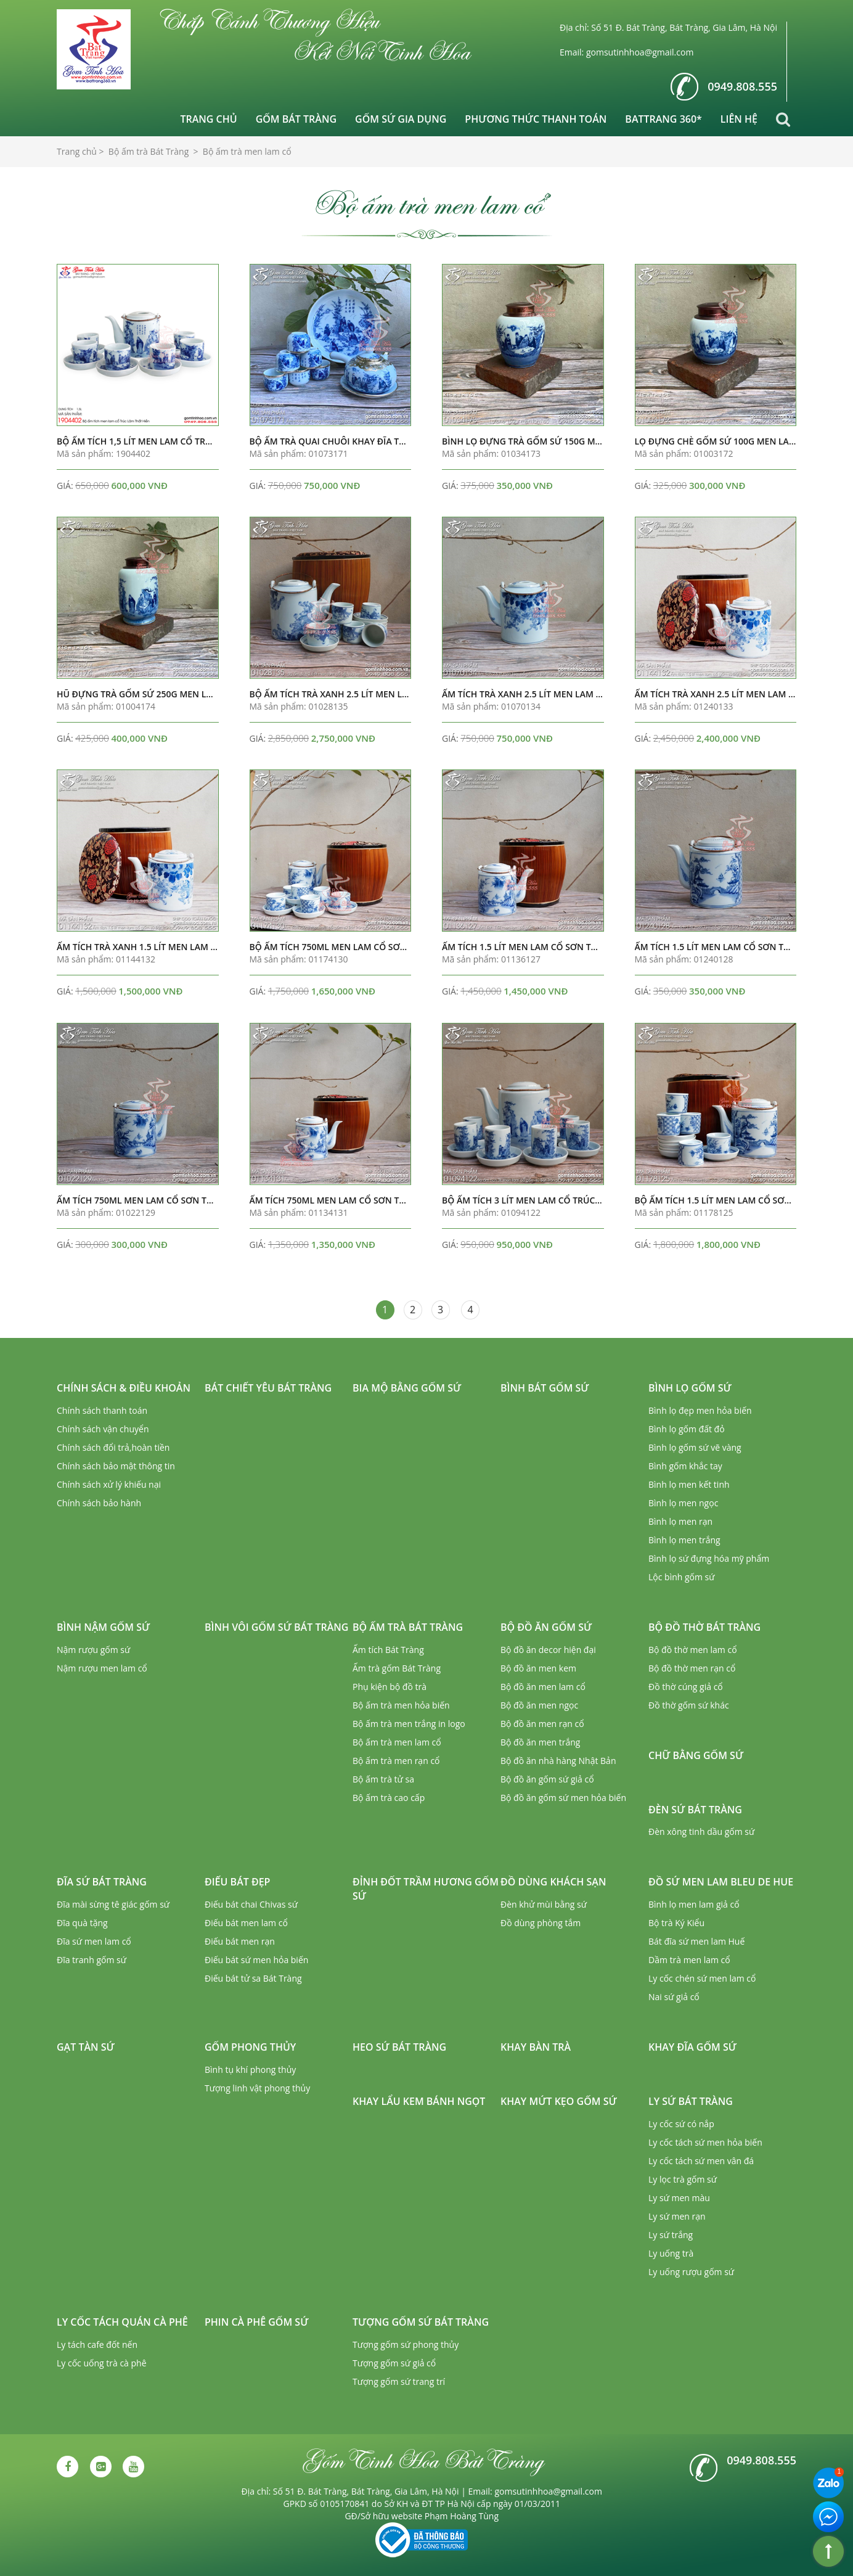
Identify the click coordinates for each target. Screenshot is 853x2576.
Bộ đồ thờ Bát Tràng (704, 1627)
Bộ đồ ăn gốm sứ (546, 1627)
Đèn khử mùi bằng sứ (543, 1904)
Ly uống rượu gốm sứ (691, 2272)
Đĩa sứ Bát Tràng (102, 1882)
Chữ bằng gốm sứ (695, 1755)
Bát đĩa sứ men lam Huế (696, 1941)
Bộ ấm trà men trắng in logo (409, 1723)
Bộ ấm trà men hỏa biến (401, 1705)
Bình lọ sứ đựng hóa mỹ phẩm (708, 1558)
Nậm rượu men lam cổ (102, 1668)
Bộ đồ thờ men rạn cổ (691, 1668)
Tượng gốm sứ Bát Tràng (421, 2322)
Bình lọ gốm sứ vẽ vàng (694, 1447)
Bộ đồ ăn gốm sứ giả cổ (547, 1779)
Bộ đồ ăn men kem (538, 1668)
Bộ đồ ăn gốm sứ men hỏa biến (563, 1797)
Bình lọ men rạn (680, 1521)
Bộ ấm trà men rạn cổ (396, 1760)
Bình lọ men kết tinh (689, 1484)
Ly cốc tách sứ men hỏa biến (705, 2142)
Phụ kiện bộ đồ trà (389, 1686)
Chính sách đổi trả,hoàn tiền (113, 1447)
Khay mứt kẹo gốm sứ (558, 2101)
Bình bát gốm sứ (544, 1388)
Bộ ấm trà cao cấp (389, 1797)
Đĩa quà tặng (82, 1923)
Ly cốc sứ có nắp (681, 2124)
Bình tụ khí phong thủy (250, 2069)
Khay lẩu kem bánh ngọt (419, 2101)
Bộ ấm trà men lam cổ (397, 1742)
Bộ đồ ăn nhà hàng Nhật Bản (558, 1760)
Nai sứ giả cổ (674, 1997)
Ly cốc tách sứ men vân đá (701, 2161)
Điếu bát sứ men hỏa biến (256, 1960)
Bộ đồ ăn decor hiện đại (548, 1649)
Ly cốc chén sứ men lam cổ (702, 1978)
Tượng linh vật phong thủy (257, 2088)
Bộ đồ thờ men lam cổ (692, 1649)
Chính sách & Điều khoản (123, 1388)
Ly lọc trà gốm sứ (682, 2179)
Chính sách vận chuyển (103, 1429)
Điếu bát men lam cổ (246, 1923)
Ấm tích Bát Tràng (388, 1649)
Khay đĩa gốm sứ (692, 2047)
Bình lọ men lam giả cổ (694, 1904)
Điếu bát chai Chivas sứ (251, 1904)
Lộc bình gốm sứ (681, 1577)
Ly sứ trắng (670, 2235)
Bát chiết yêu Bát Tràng (268, 1388)
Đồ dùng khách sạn (553, 1882)
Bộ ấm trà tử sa (383, 1779)
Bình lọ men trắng (684, 1540)
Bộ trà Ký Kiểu (676, 1923)
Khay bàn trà (535, 2047)
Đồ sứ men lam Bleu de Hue (720, 1882)
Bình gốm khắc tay (685, 1466)
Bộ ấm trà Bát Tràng (408, 1627)
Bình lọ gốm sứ (690, 1388)
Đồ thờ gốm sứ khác (688, 1705)
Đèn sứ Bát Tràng (695, 1809)
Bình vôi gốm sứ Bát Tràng (276, 1627)
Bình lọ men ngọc (683, 1503)
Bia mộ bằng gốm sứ (407, 1388)
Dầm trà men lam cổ (689, 1960)
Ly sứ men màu (679, 2198)
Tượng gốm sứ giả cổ (394, 2363)
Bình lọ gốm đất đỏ (686, 1429)
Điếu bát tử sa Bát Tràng (253, 1978)
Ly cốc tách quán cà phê (122, 2322)
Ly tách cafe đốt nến (97, 2344)
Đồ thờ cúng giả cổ (685, 1686)
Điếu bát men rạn (240, 1941)
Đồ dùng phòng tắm (540, 1923)
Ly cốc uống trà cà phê (102, 2363)
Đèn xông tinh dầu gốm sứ (701, 1831)
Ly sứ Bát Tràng (690, 2101)
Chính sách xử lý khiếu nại (109, 1484)
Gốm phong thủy (250, 2047)
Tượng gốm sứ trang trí (399, 2381)
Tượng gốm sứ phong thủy (406, 2344)
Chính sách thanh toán (102, 1410)
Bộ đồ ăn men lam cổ (543, 1686)
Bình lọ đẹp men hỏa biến (700, 1410)
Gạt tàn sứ (86, 2047)
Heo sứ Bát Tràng (399, 2047)
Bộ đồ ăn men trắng (540, 1742)
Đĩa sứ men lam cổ (94, 1941)
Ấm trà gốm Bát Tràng (397, 1668)
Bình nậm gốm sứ (103, 1627)
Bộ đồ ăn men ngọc (539, 1705)
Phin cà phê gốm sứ (256, 2322)
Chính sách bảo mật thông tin (116, 1466)
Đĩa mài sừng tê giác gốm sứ (113, 1904)
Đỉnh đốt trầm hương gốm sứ (426, 1889)
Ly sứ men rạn (677, 2216)
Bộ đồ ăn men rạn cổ (542, 1723)
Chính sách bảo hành (99, 1503)
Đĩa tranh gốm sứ (91, 1960)
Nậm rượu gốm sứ (93, 1649)
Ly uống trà (670, 2253)
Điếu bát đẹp (237, 1882)
